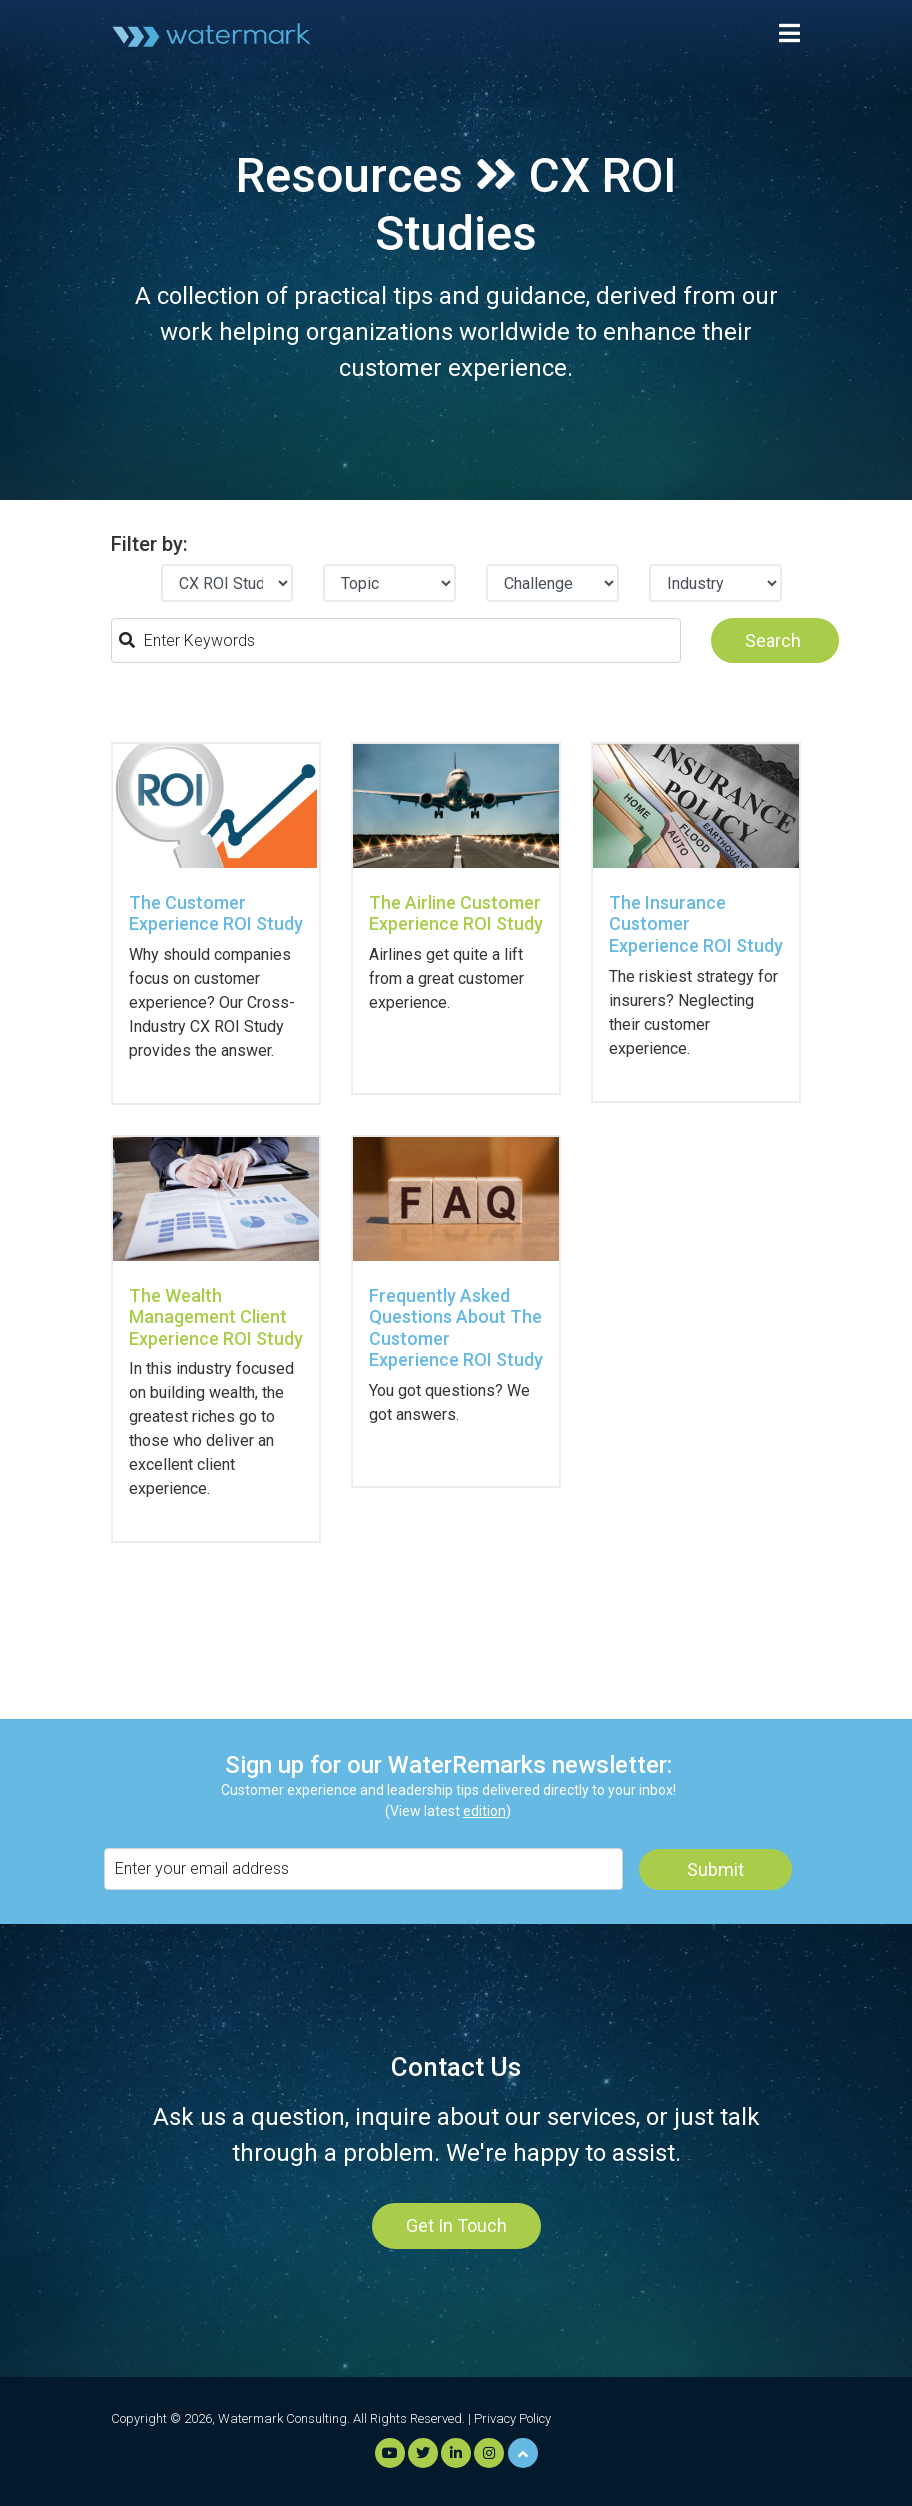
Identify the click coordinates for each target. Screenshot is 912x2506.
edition (484, 1811)
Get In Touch (456, 2225)
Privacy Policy (512, 2418)
